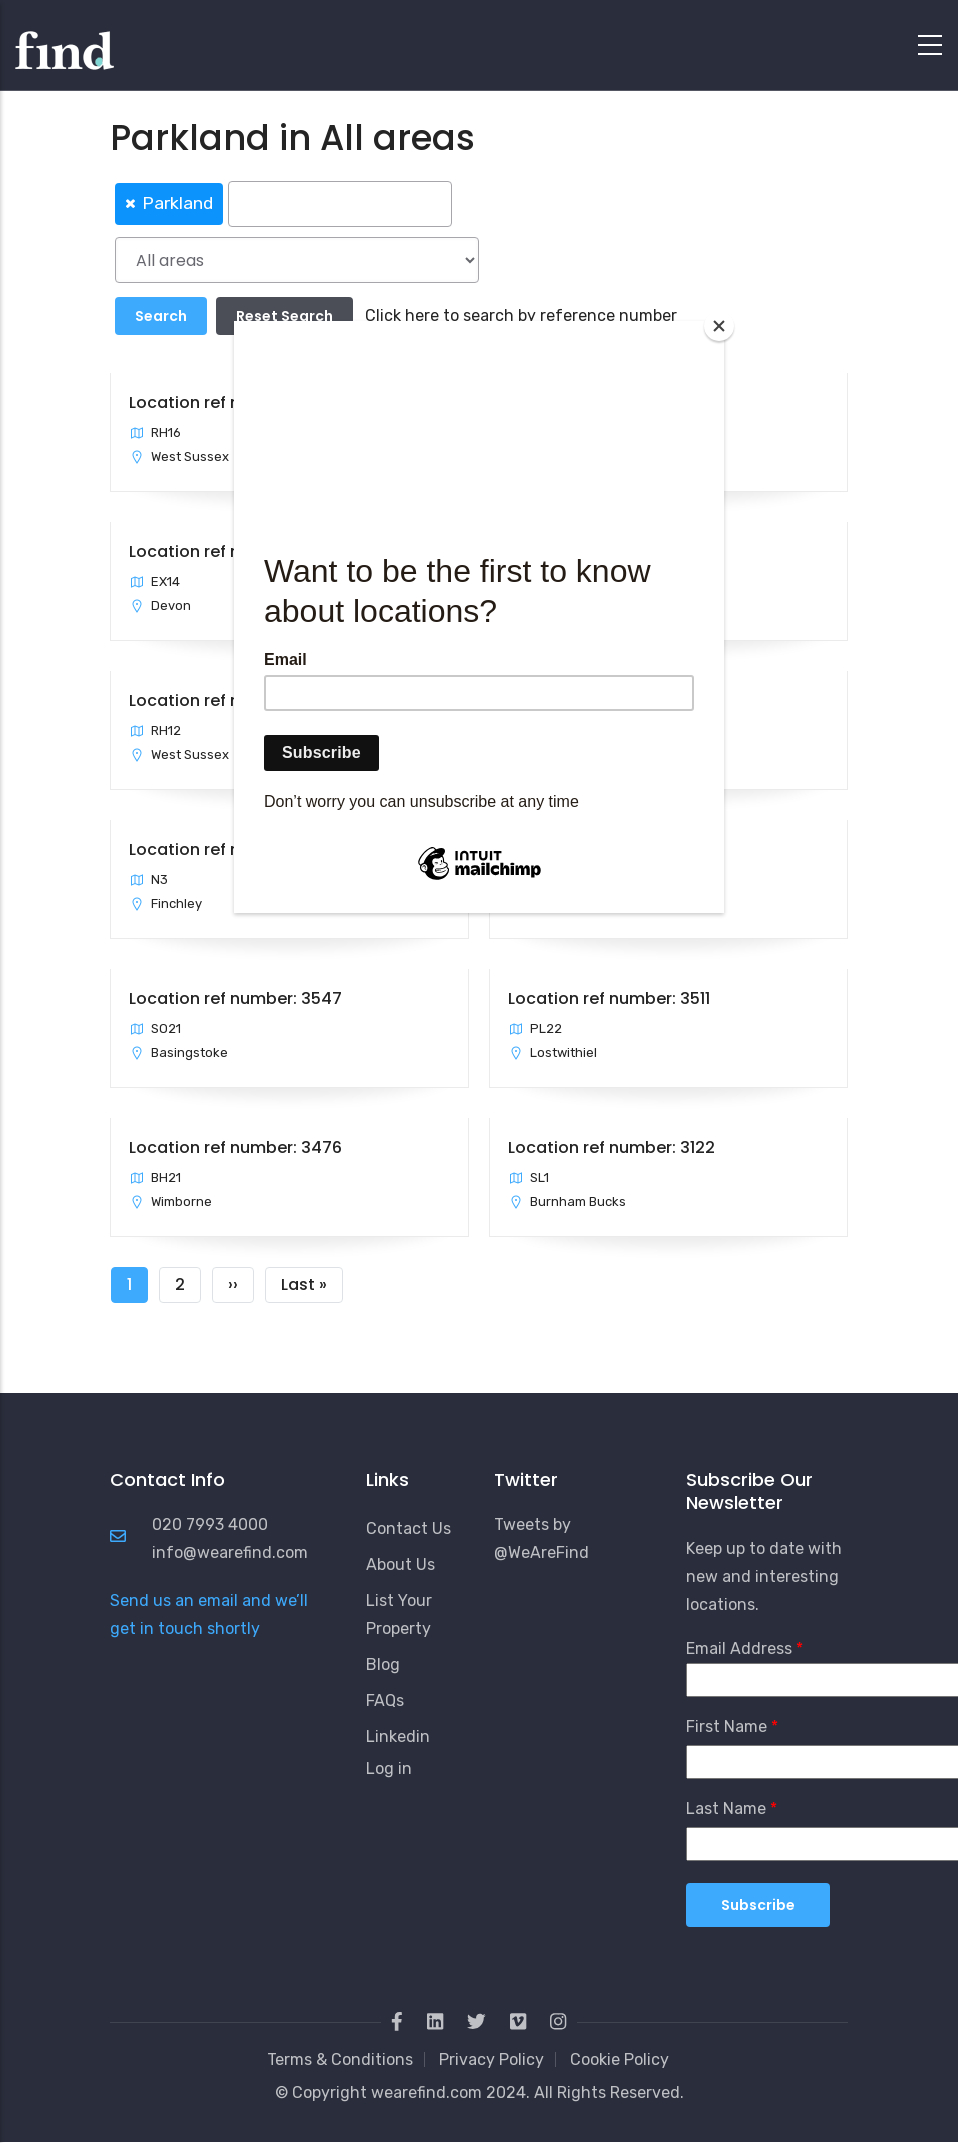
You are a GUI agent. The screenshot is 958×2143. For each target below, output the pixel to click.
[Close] (719, 326)
